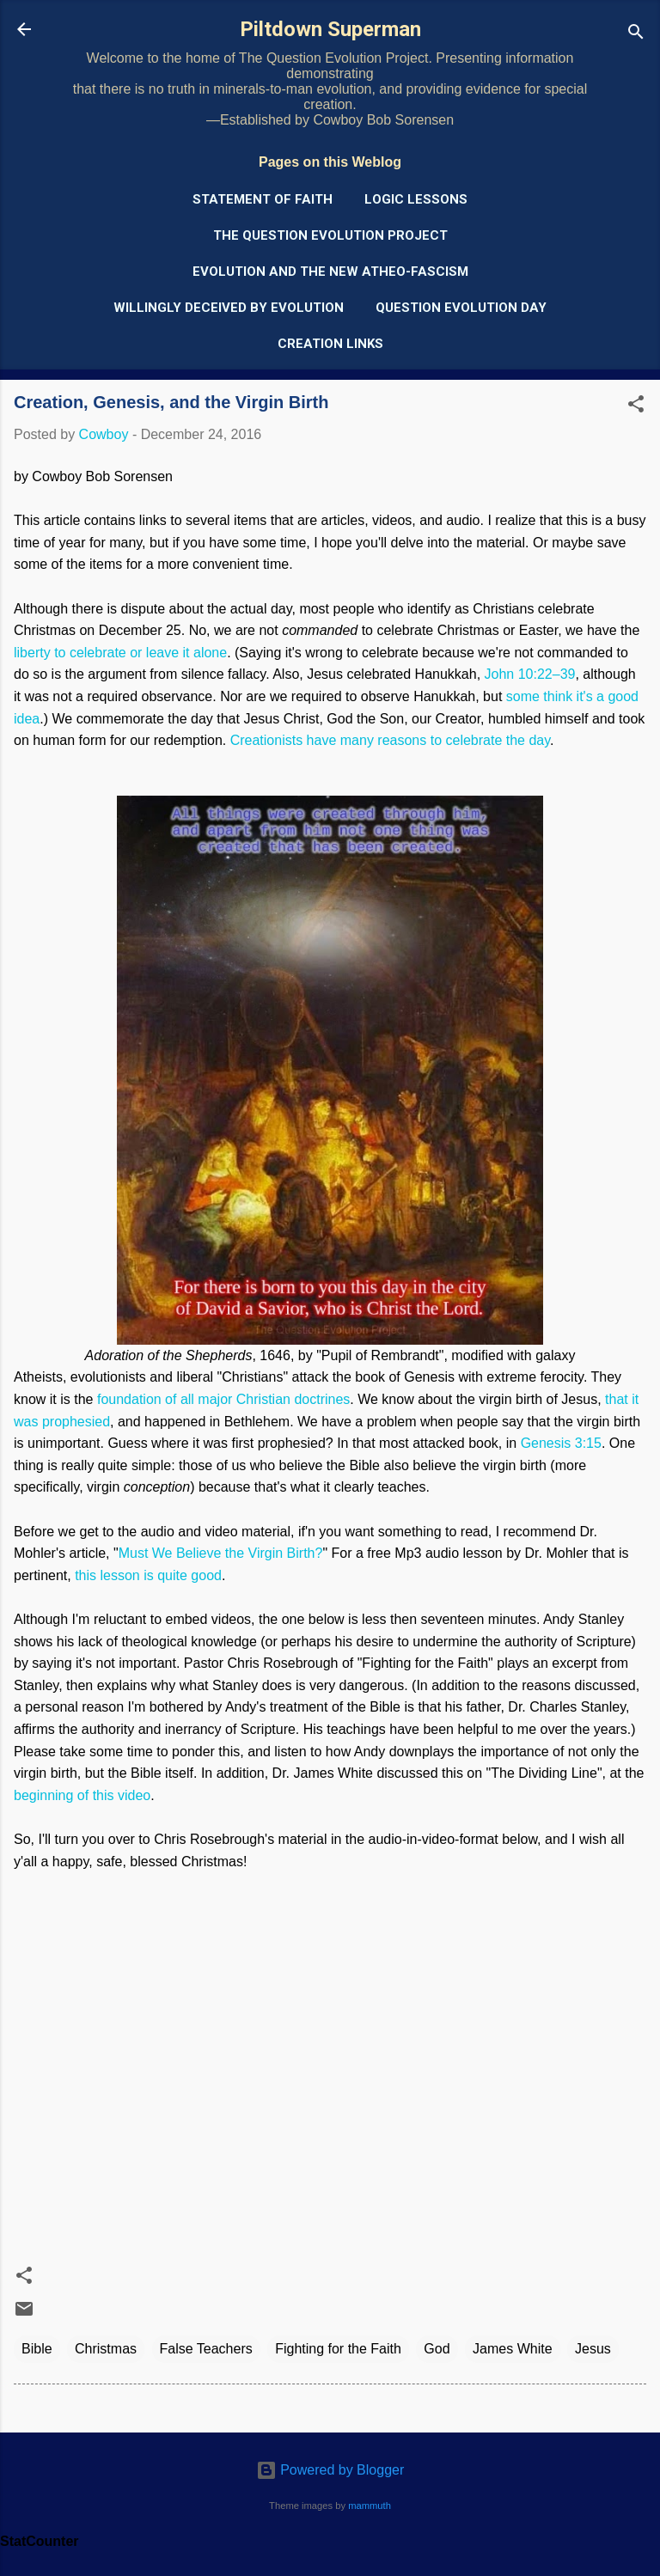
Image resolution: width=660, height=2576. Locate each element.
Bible (36, 2348)
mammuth (369, 2505)
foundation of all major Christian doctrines (223, 1399)
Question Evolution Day (461, 307)
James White (512, 2348)
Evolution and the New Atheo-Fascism (330, 271)
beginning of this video (82, 1795)
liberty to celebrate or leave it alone (120, 652)
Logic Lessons (416, 199)
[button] (636, 407)
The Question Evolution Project (330, 235)
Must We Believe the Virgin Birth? (221, 1553)
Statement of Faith (262, 199)
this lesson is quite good (148, 1575)
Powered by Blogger (330, 2470)
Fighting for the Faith (338, 2348)
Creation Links (330, 343)
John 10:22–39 (530, 674)
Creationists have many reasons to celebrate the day (390, 740)
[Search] (636, 35)
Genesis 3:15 (561, 1443)
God (436, 2348)
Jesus (593, 2348)
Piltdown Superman (330, 29)
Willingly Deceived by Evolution (228, 307)
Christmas (106, 2348)
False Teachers (206, 2348)
